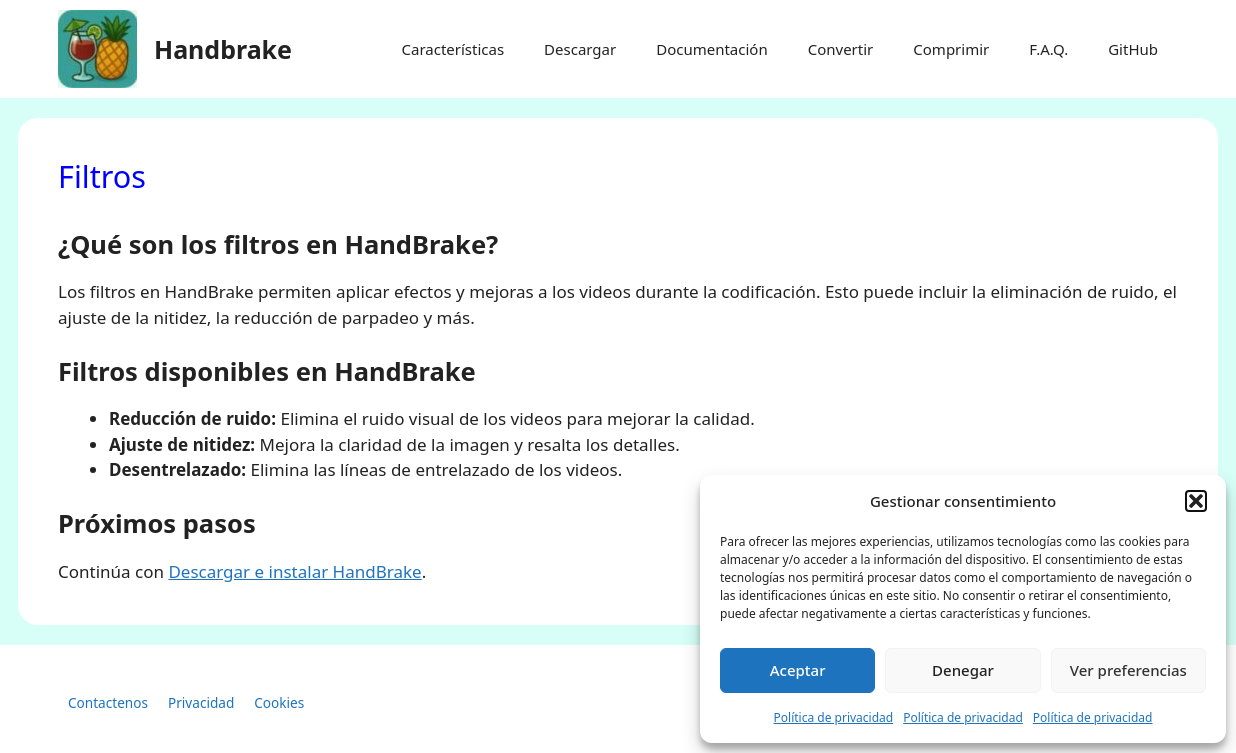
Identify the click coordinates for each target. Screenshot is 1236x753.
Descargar (580, 49)
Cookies (279, 702)
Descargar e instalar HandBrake (294, 571)
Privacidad (201, 702)
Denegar (963, 670)
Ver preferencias (1128, 670)
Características (452, 49)
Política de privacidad (834, 717)
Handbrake (223, 49)
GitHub (1133, 49)
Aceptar (798, 670)
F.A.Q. (1048, 49)
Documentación (712, 49)
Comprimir (951, 49)
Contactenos (108, 702)
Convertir (841, 49)
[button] (1196, 501)
